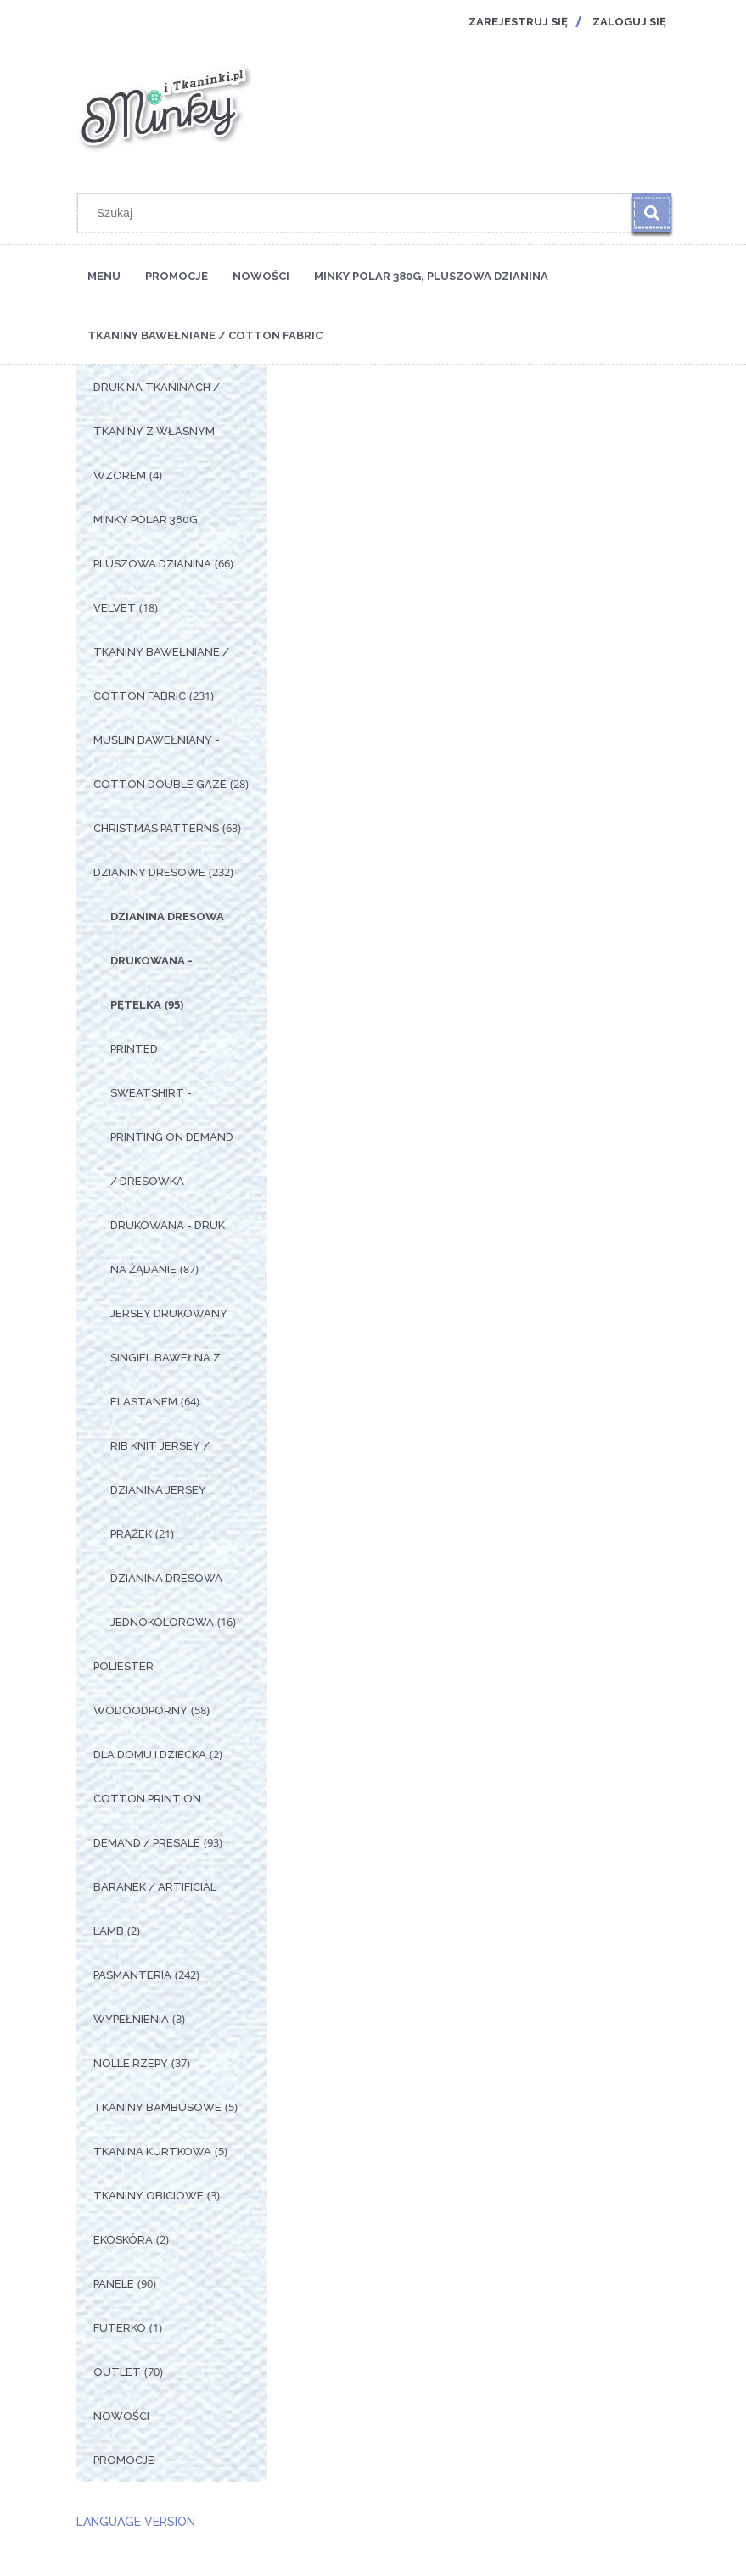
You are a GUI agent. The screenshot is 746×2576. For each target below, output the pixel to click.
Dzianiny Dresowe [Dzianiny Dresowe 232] (149, 872)
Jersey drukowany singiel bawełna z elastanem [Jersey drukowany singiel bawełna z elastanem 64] (168, 1357)
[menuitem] (104, 275)
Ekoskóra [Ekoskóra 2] (123, 2239)
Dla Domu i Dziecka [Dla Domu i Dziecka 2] (149, 1754)
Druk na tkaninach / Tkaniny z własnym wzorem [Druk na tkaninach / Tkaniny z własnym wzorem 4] (156, 431)
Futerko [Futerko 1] (119, 2328)
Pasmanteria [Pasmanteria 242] (132, 1975)
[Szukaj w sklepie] (358, 213)
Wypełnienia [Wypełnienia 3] (131, 2019)
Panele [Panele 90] (113, 2283)
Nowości (121, 2416)
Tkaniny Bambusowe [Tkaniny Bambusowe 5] (157, 2107)
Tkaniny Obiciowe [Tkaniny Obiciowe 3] (148, 2195)
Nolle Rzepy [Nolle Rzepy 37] (130, 2063)
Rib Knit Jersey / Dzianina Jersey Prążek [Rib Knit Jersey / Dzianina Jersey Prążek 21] (160, 1489)
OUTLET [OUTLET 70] (117, 2372)
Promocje (123, 2460)
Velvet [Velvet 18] (114, 607)
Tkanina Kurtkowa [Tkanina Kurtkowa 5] (152, 2151)
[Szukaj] (651, 212)
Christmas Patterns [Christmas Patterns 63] (156, 828)
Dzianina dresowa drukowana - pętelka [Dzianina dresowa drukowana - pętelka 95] (167, 960)
